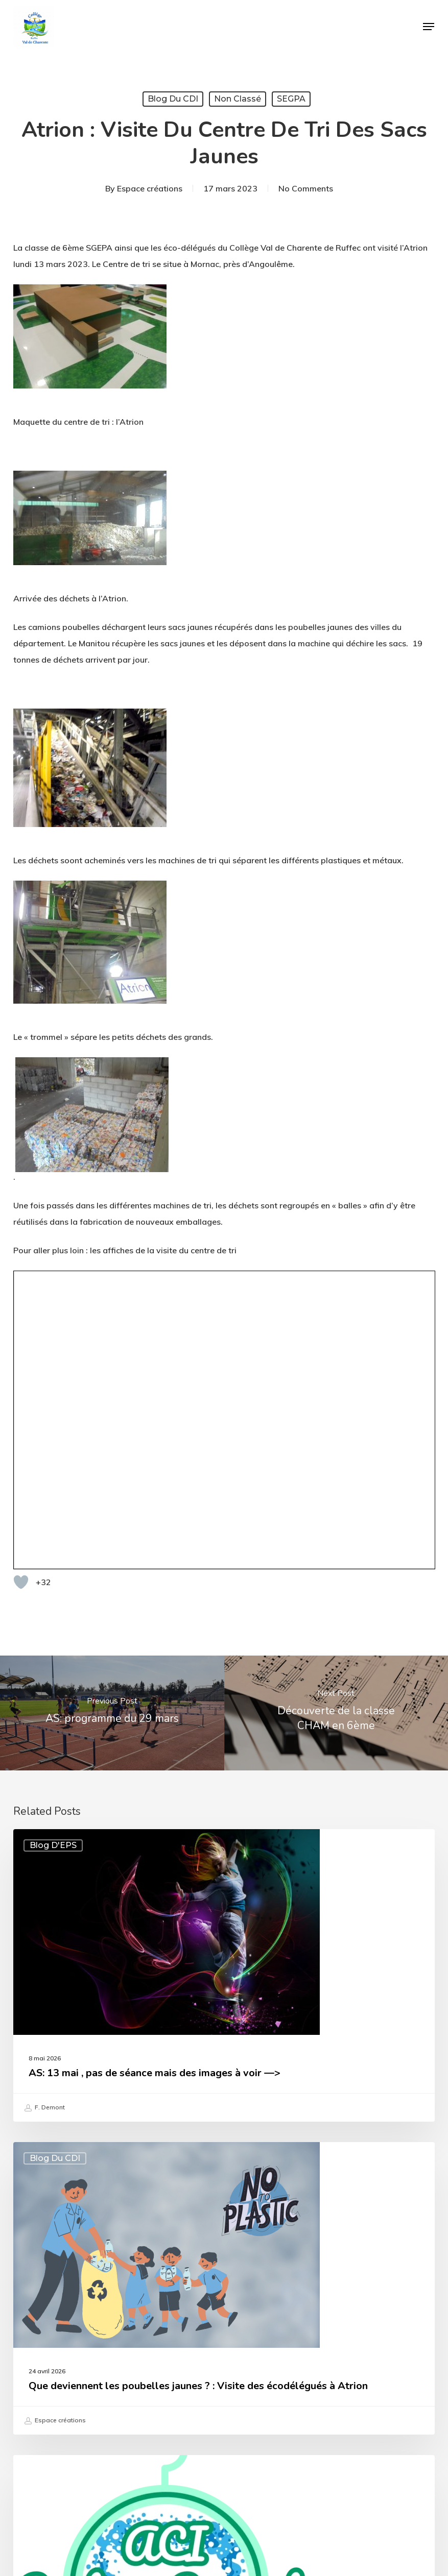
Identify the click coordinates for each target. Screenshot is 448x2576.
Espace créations (149, 188)
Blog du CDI (173, 99)
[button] (428, 26)
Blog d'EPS (53, 1561)
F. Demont (44, 1823)
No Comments (305, 188)
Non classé (237, 99)
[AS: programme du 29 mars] (112, 1428)
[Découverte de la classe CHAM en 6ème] (336, 1428)
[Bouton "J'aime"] (21, 1297)
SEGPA (291, 99)
